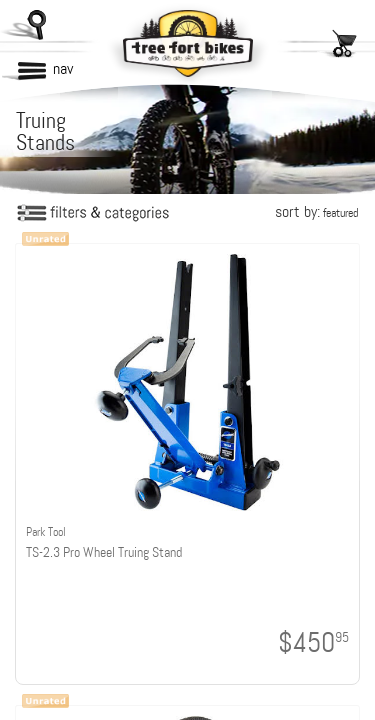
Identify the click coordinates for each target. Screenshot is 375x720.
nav (63, 68)
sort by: (316, 211)
